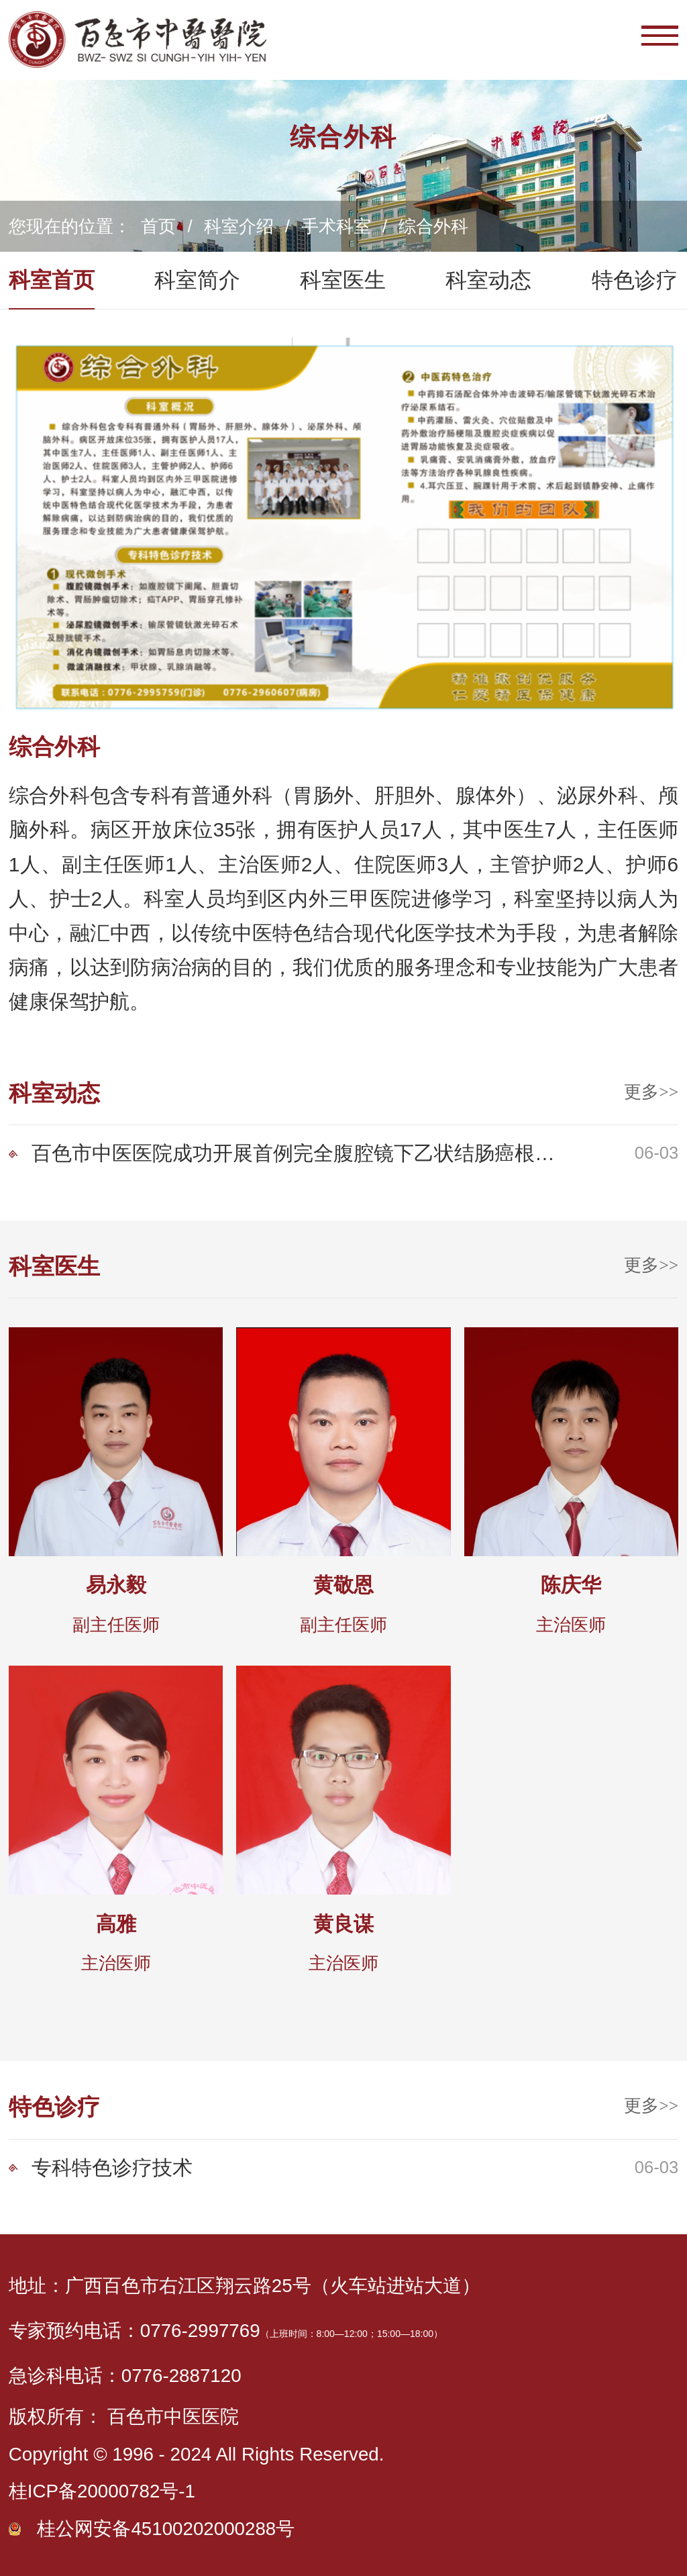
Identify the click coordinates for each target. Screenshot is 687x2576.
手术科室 (336, 226)
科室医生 (343, 280)
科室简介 (197, 280)
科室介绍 (239, 226)
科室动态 (488, 280)
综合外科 (433, 226)
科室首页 (52, 280)
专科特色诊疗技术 (112, 2167)
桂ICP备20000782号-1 (102, 2491)
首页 (158, 226)
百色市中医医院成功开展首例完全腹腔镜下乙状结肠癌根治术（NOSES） (295, 1153)
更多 (651, 1092)
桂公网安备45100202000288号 (166, 2528)
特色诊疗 (635, 280)
